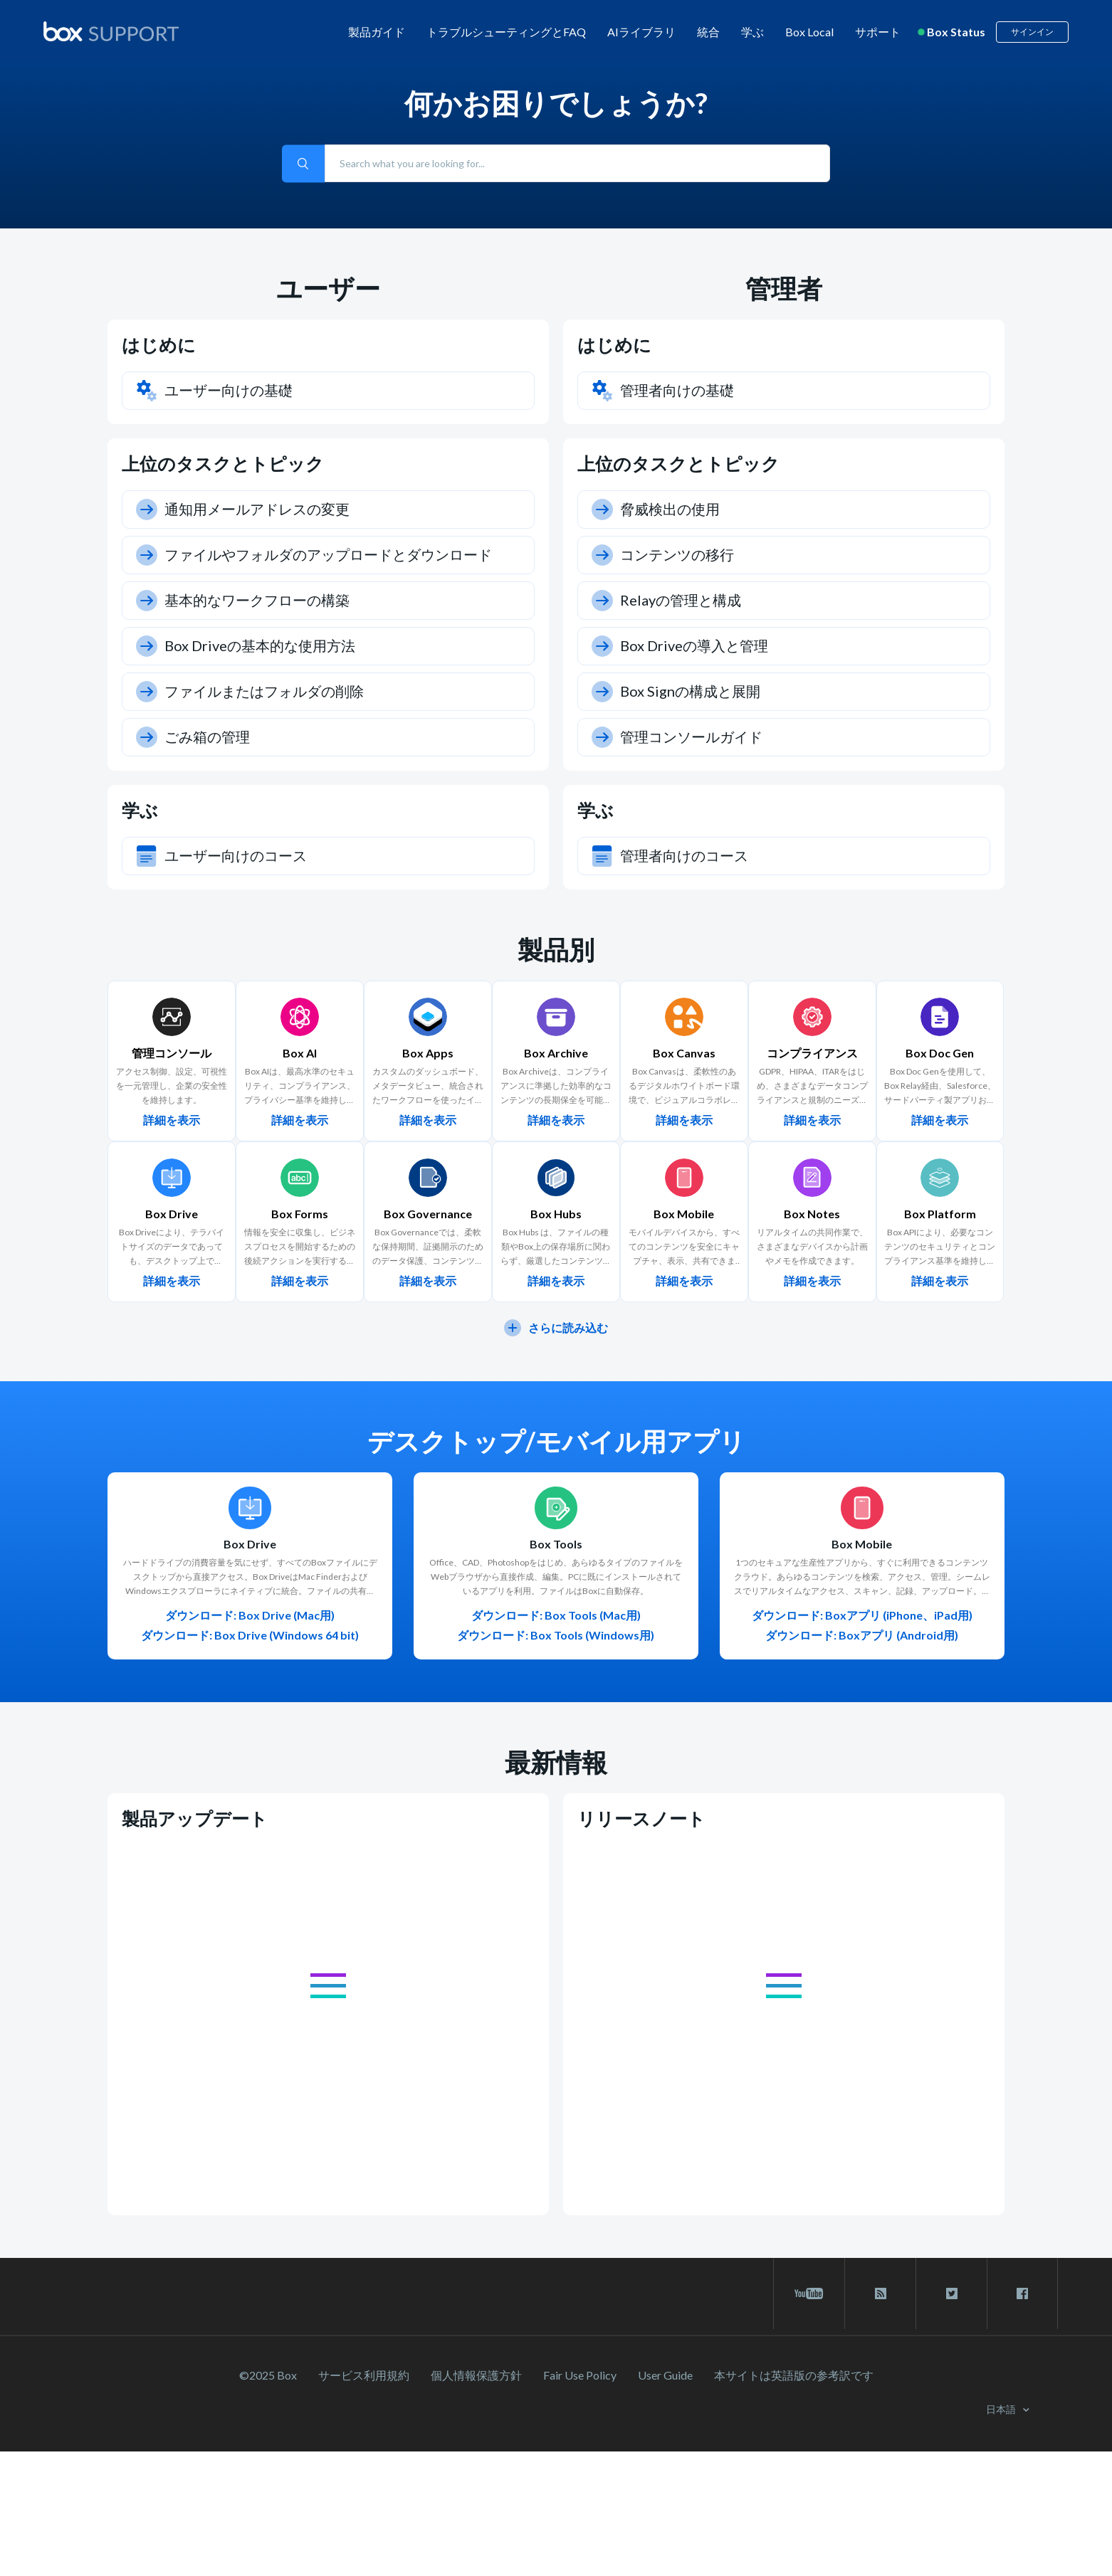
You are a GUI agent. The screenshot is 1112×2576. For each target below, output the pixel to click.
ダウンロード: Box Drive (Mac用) (250, 1615)
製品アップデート (195, 1818)
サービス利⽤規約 (363, 2375)
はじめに (159, 344)
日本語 (1002, 2409)
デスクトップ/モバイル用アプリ (556, 1441)
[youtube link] (809, 2293)
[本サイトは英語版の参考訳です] (794, 2375)
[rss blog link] (880, 2293)
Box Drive (250, 1544)
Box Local (809, 31)
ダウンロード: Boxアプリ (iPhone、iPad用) (862, 1615)
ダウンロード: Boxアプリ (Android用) (861, 1635)
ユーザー (328, 288)
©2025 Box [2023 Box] (268, 2375)
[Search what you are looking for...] (577, 163)
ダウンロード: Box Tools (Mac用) (556, 1615)
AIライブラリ (641, 31)
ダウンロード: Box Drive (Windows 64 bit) (250, 1635)
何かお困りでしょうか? (556, 103)
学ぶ (752, 31)
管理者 (783, 288)
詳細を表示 (171, 1120)
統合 (708, 31)
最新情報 (556, 1762)
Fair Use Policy (580, 2375)
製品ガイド (376, 31)
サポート (878, 31)
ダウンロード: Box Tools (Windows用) (555, 1635)
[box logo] (111, 31)
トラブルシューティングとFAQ (506, 31)
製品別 (556, 949)
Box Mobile (862, 1544)
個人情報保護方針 (476, 2375)
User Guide (665, 2375)
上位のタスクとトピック (223, 463)
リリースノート (641, 1818)
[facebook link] (1022, 2293)
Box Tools (556, 1544)
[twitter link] (951, 2293)
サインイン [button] (1032, 31)
